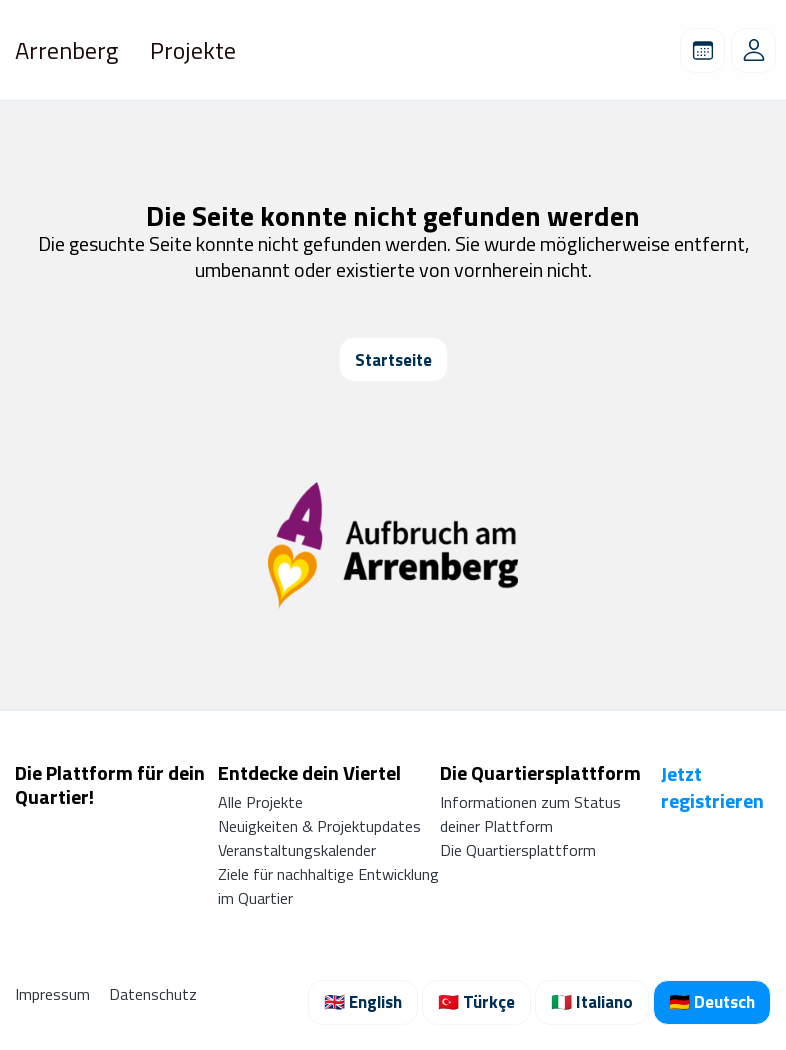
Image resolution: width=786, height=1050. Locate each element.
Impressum (54, 994)
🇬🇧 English (363, 1002)
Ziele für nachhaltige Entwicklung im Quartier (328, 886)
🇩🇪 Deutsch (712, 1002)
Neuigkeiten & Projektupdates (319, 826)
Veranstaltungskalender (297, 850)
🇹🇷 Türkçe (476, 1002)
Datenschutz (153, 994)
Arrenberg (66, 50)
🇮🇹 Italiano (592, 1002)
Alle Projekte (260, 802)
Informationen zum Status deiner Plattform (530, 814)
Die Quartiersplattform (518, 850)
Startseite (393, 360)
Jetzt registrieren (712, 787)
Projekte (193, 50)
